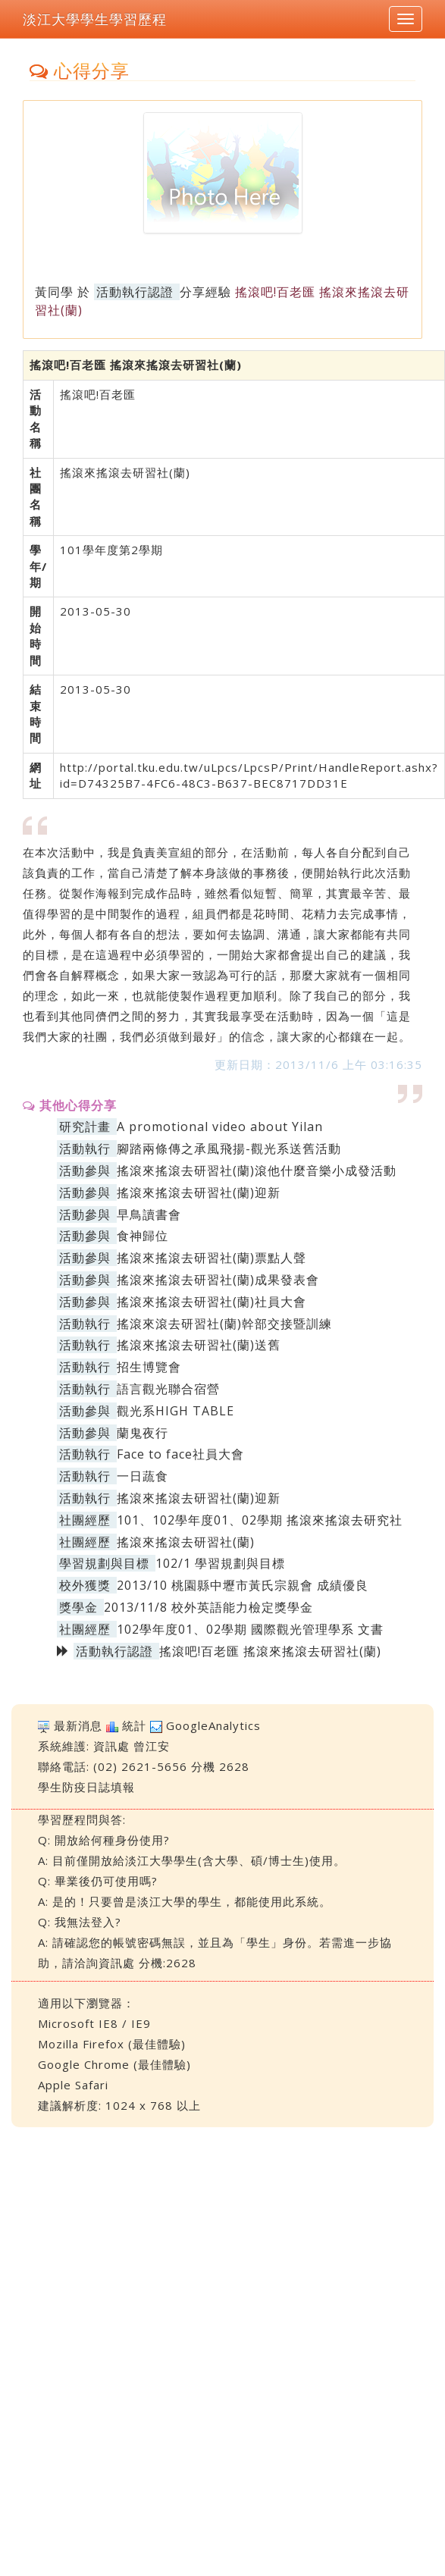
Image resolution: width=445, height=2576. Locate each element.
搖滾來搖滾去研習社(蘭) (186, 1542)
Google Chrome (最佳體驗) (114, 2064)
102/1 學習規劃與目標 (220, 1563)
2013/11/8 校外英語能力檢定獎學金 (208, 1607)
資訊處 (111, 1745)
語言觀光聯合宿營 (168, 1388)
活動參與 (85, 1170)
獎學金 (78, 1607)
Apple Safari (73, 2084)
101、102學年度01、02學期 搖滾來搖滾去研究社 (260, 1520)
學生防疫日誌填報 (86, 1786)
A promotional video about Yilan (220, 1126)
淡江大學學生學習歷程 (95, 19)
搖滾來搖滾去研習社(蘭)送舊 (198, 1345)
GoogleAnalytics (213, 1725)
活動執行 (85, 1148)
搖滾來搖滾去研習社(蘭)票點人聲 (211, 1257)
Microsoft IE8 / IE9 (94, 2023)
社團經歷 (85, 1520)
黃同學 (54, 292)
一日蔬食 (142, 1476)
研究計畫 (85, 1126)
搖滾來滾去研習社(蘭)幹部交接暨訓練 (224, 1323)
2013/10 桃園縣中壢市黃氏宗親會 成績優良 (242, 1585)
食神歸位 (142, 1235)
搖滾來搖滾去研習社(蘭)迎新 (198, 1192)
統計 (134, 1725)
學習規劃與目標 (104, 1563)
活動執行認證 (135, 292)
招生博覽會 (149, 1367)
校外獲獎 (85, 1585)
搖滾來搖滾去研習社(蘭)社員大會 (211, 1301)
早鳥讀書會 (149, 1214)
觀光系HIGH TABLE (175, 1410)
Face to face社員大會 (180, 1454)
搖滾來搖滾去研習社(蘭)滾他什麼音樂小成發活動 (256, 1170)
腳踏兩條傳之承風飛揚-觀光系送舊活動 (229, 1148)
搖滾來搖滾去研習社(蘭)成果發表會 (218, 1279)
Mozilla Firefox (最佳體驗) (112, 2043)
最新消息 (78, 1725)
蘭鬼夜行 (142, 1432)
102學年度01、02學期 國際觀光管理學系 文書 (250, 1629)
